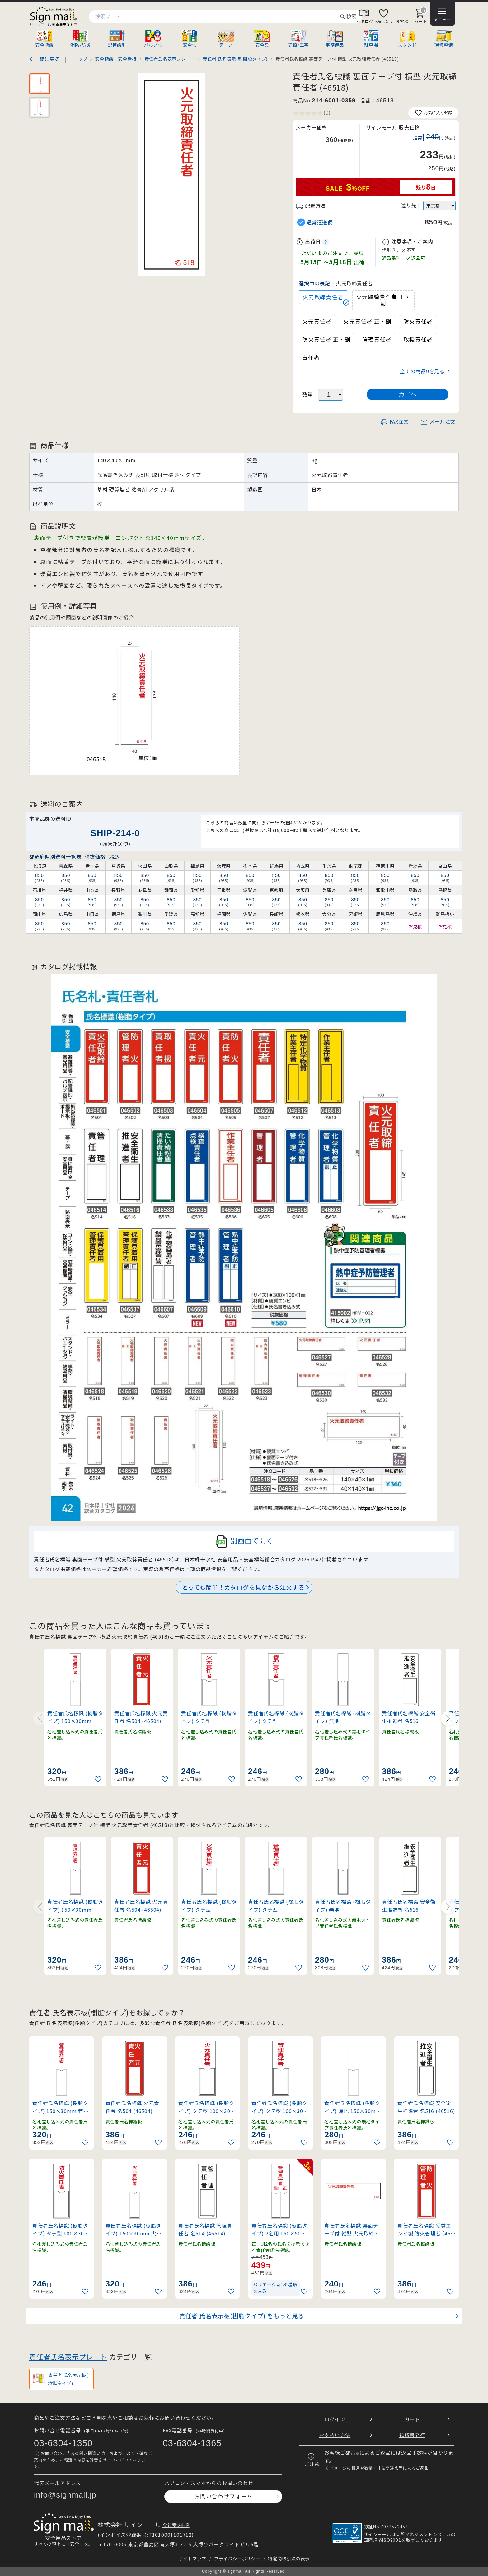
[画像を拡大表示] (171, 174)
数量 (308, 394)
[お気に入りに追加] (98, 1779)
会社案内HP (176, 2525)
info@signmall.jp (65, 2494)
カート (412, 2419)
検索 (348, 17)
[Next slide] (448, 1718)
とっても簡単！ (243, 1587)
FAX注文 (394, 421)
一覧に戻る (47, 59)
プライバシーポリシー (237, 2558)
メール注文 (438, 421)
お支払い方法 (334, 2435)
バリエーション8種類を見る (275, 2287)
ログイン (334, 2419)
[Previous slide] (40, 1718)
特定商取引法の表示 (288, 2558)
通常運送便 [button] (320, 222)
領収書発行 (412, 2435)
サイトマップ (192, 2558)
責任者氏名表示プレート (68, 2357)
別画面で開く (244, 1541)
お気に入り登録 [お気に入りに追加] (433, 113)
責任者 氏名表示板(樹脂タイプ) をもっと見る (241, 2315)
